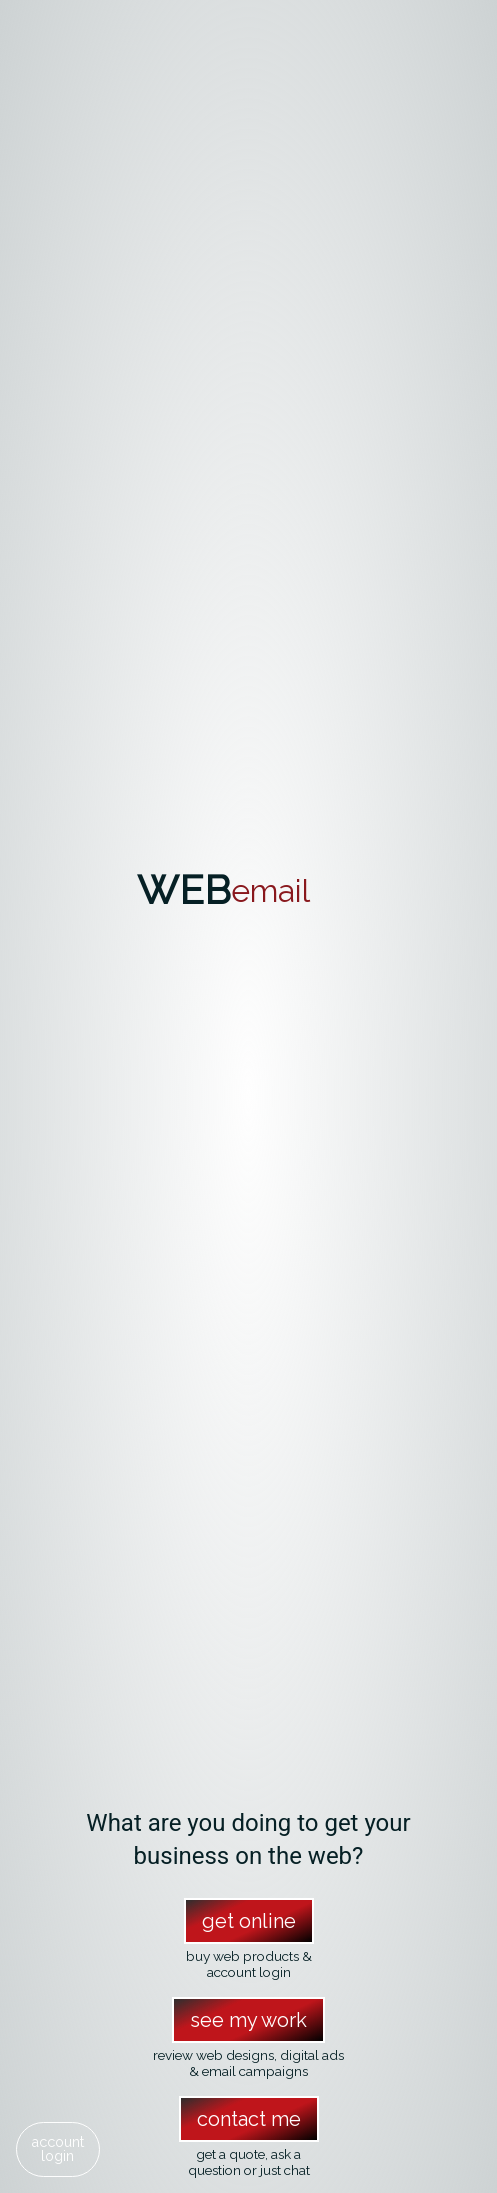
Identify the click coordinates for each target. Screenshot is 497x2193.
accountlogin (57, 2148)
